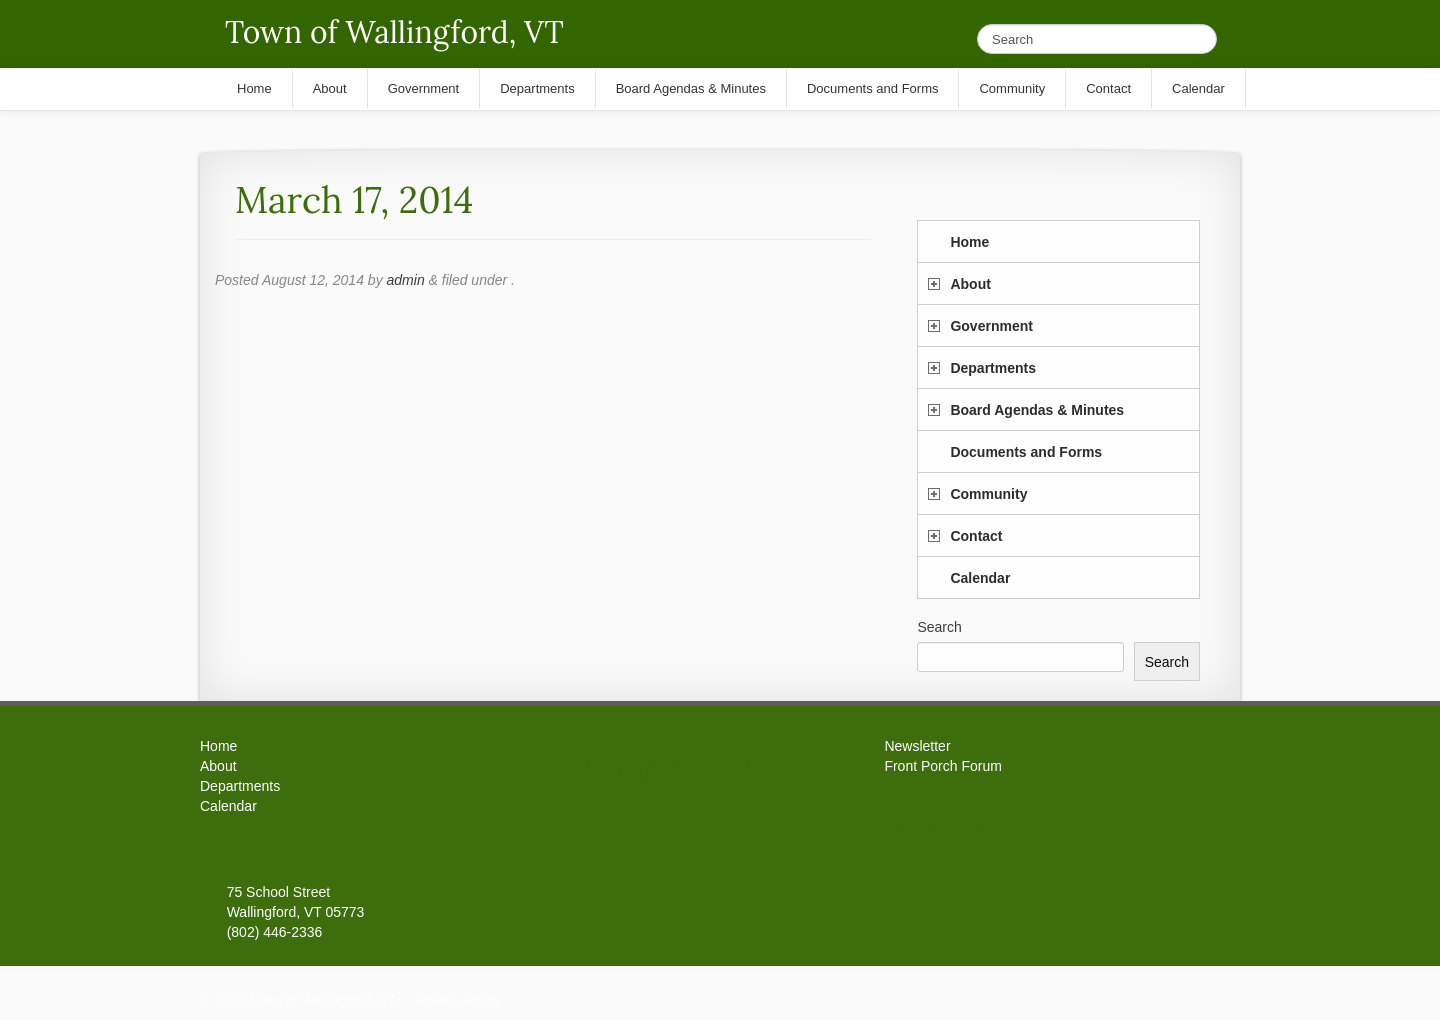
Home (969, 242)
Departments (993, 368)
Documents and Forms (1026, 452)
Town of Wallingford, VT (394, 32)
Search (939, 627)
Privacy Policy (457, 1000)
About (970, 284)
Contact (976, 536)
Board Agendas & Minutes (1037, 410)
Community (988, 494)
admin (406, 280)
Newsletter (917, 746)
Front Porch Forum (942, 766)
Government (991, 326)
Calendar (980, 578)
